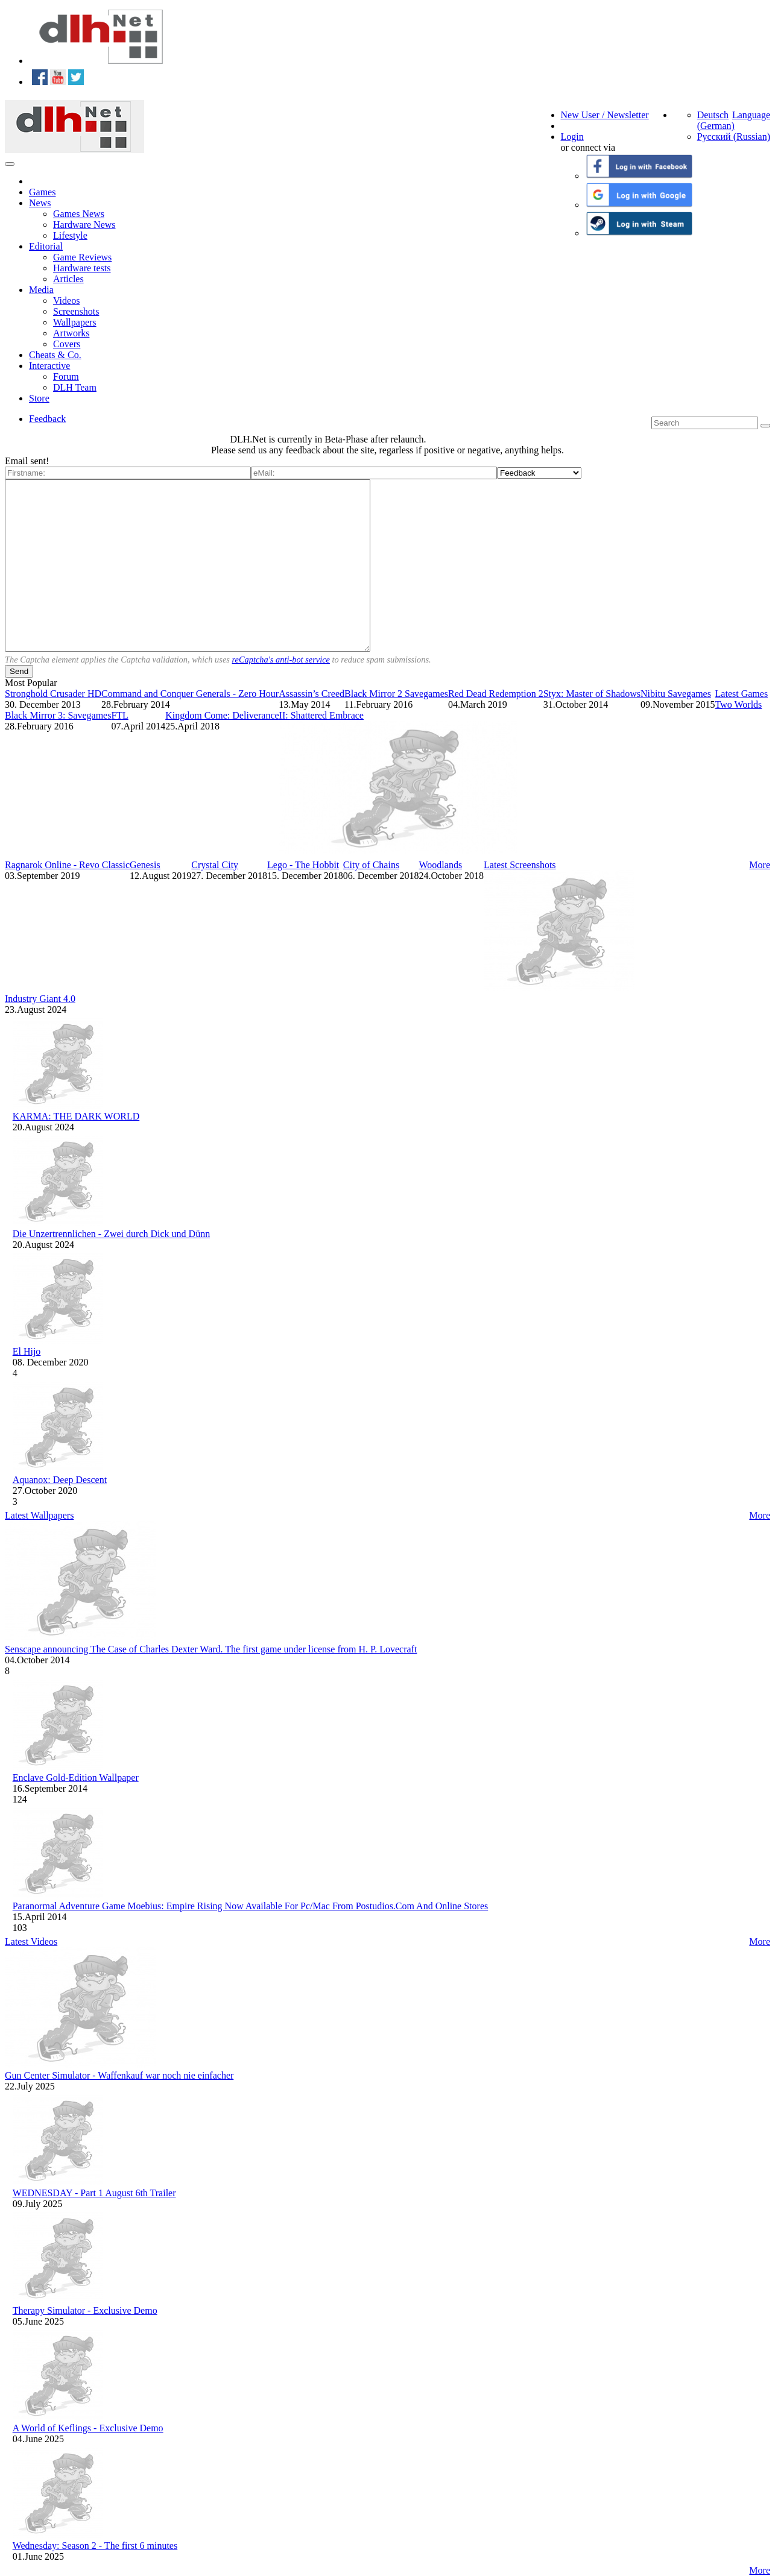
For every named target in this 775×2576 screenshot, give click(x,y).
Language (751, 115)
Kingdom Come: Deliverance (222, 715)
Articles (68, 279)
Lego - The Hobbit (303, 865)
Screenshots (76, 311)
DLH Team (74, 387)
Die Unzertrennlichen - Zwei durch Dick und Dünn (111, 1234)
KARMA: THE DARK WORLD (76, 1116)
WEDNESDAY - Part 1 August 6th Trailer (94, 2193)
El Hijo (27, 1351)
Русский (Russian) (733, 136)
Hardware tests (82, 268)
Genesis (145, 865)
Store (39, 398)
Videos (66, 300)
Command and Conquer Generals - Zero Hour (190, 693)
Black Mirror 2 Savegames (396, 693)
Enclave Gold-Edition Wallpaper (76, 1777)
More (759, 865)
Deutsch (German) (716, 120)
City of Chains (371, 865)
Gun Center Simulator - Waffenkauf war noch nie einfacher (119, 2075)
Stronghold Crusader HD (53, 693)
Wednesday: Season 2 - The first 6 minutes (95, 2545)
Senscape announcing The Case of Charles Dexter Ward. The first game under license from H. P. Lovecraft (211, 1649)
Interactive (49, 366)
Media (41, 290)
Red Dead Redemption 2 (495, 693)
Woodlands (441, 865)
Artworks (71, 333)
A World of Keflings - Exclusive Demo (88, 2428)
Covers (66, 344)
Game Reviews (82, 257)
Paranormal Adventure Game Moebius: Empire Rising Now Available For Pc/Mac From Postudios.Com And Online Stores (251, 1906)
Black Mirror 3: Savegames (58, 715)
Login (572, 136)
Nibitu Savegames (676, 693)
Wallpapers (74, 322)
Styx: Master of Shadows (592, 693)
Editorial (46, 246)
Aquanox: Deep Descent (60, 1480)
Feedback (47, 419)
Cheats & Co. (55, 355)
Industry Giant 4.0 (40, 999)
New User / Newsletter (605, 115)
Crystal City (214, 865)
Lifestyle (70, 235)
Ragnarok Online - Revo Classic (67, 865)
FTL (119, 715)
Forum (66, 376)
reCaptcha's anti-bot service (281, 659)
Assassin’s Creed (311, 693)
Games (42, 192)
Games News (78, 214)
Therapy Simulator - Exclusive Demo (85, 2310)
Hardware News (84, 224)
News (40, 203)
